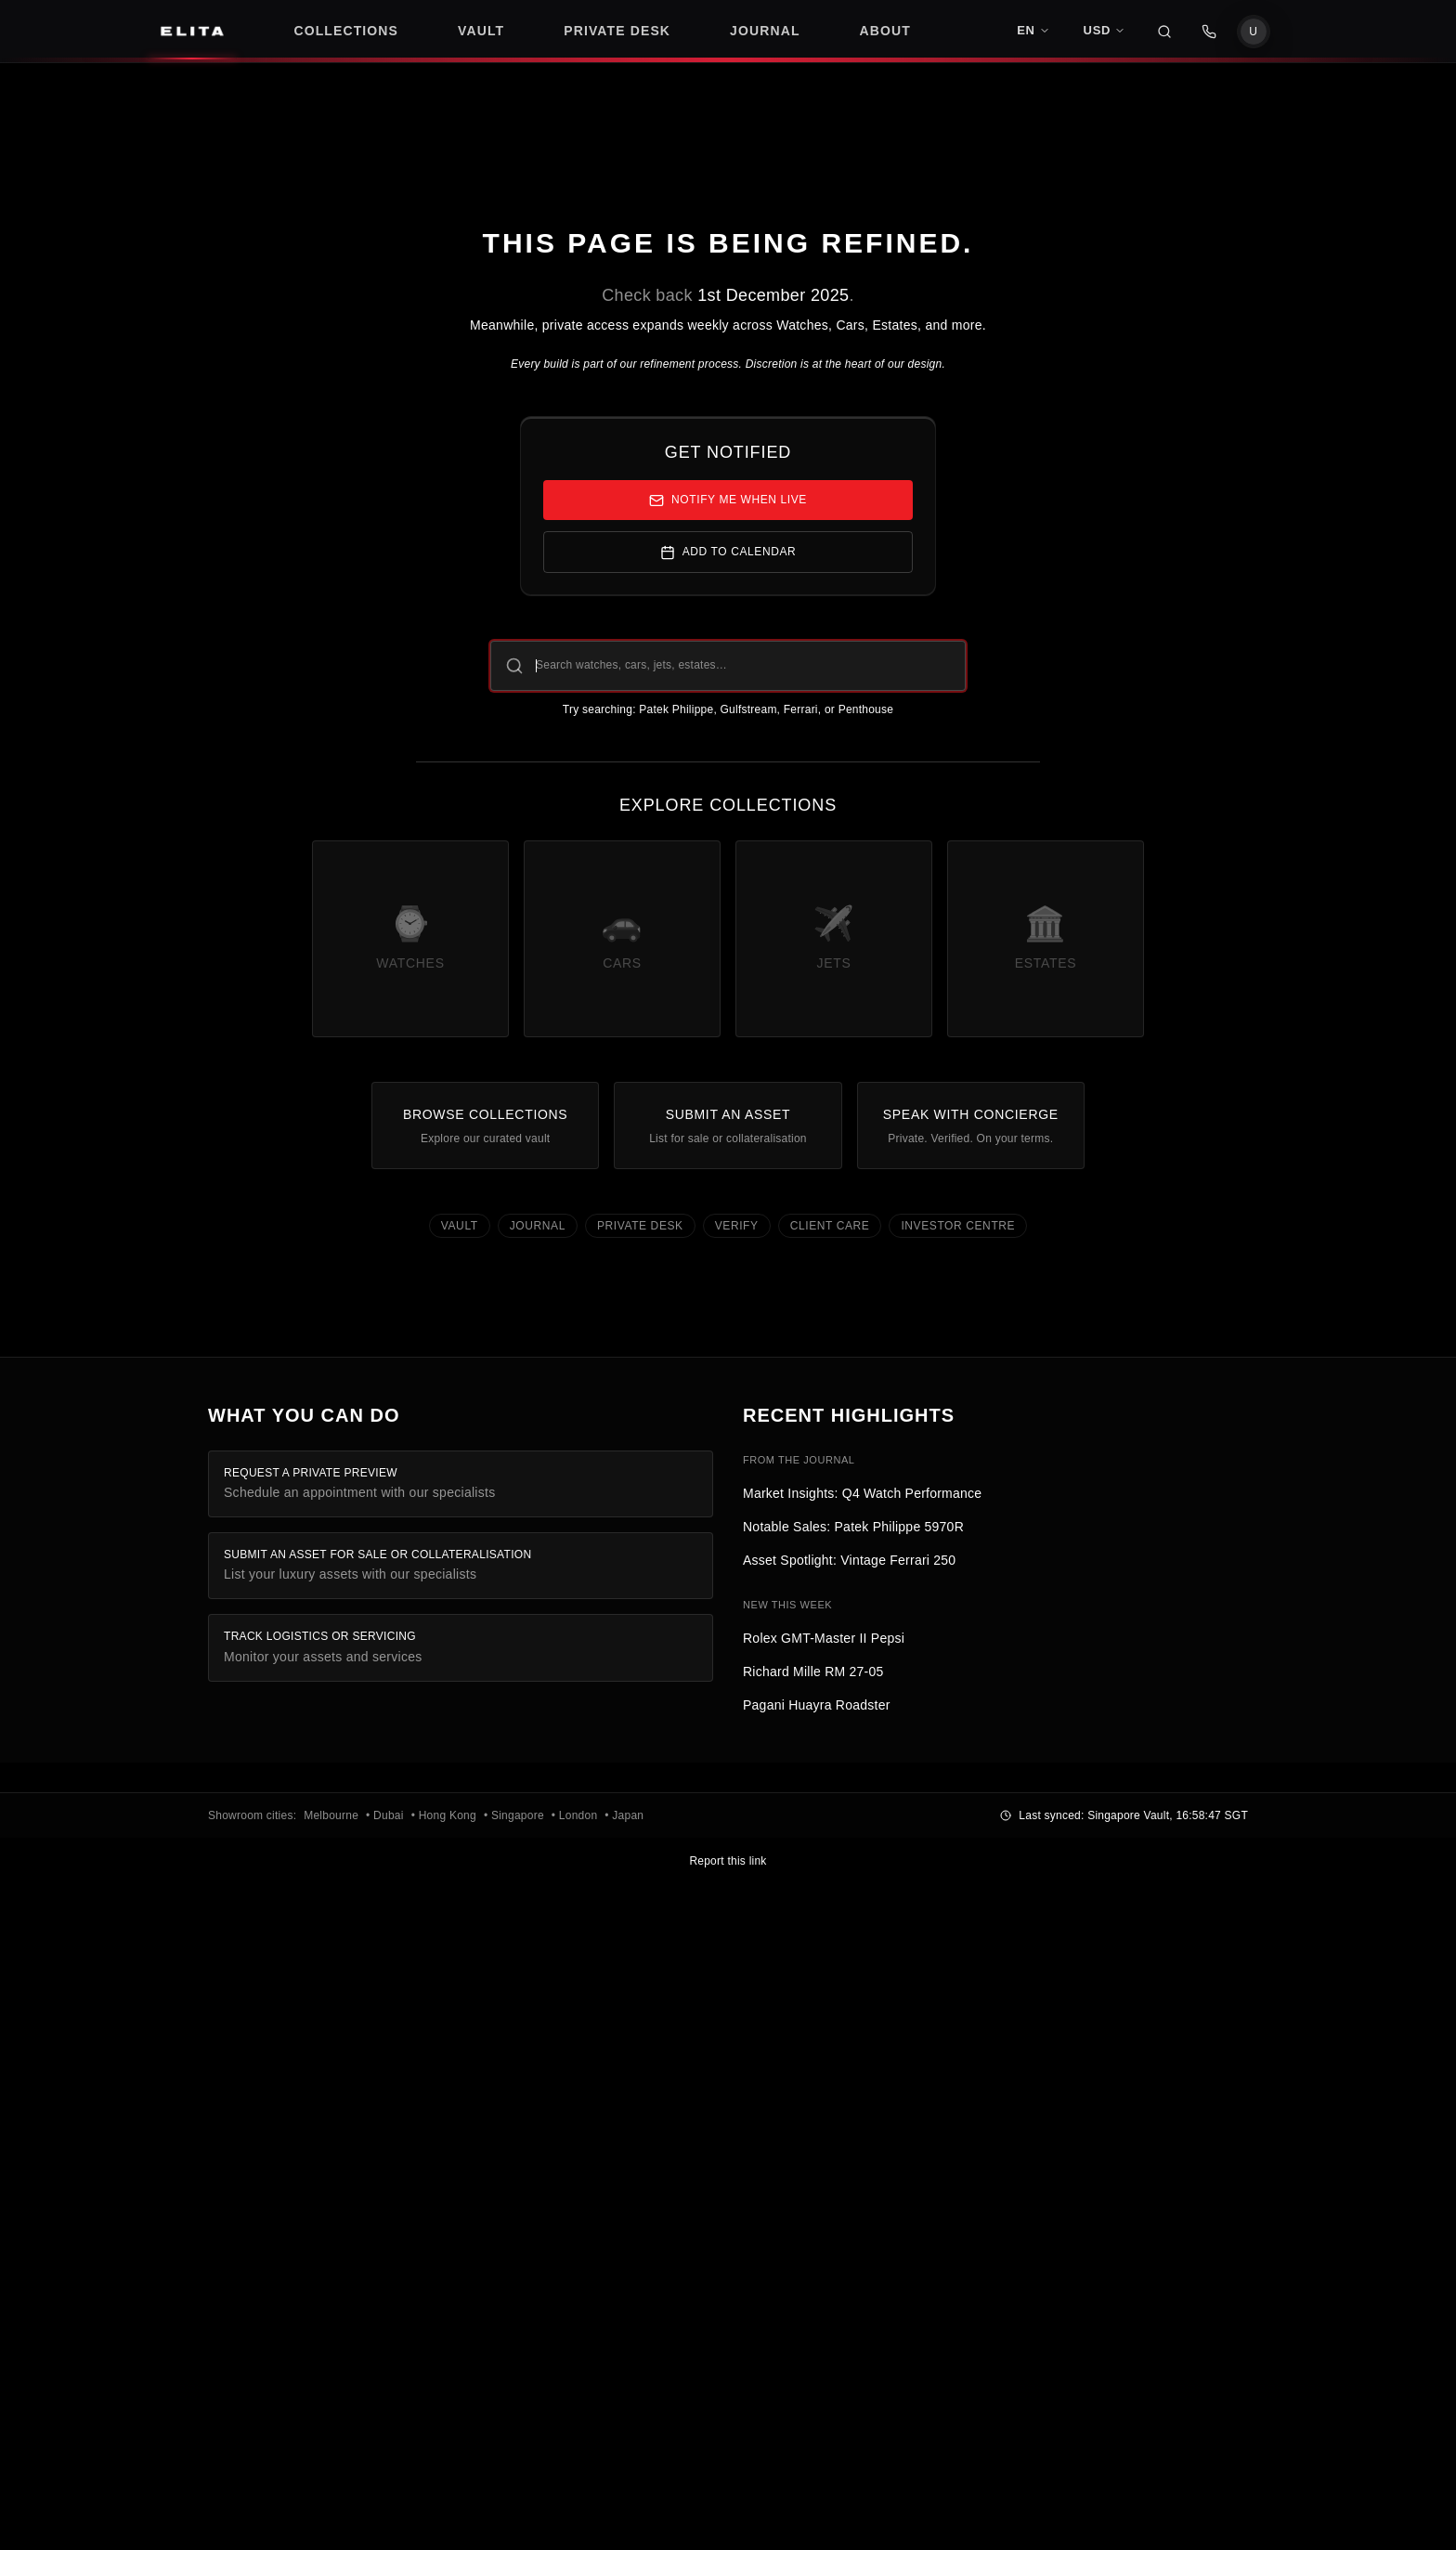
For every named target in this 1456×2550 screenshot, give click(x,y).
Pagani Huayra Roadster (816, 1705)
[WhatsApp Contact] (1209, 31)
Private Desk (640, 1225)
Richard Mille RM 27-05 (813, 1671)
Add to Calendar (728, 552)
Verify (737, 1225)
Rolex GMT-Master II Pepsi (823, 1638)
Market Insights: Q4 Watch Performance (862, 1493)
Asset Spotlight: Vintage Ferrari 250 (849, 1560)
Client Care (830, 1225)
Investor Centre (958, 1225)
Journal (538, 1225)
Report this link (727, 1860)
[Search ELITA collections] (728, 665)
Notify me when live (728, 500)
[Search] (1164, 31)
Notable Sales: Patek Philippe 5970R (853, 1526)
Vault (459, 1225)
